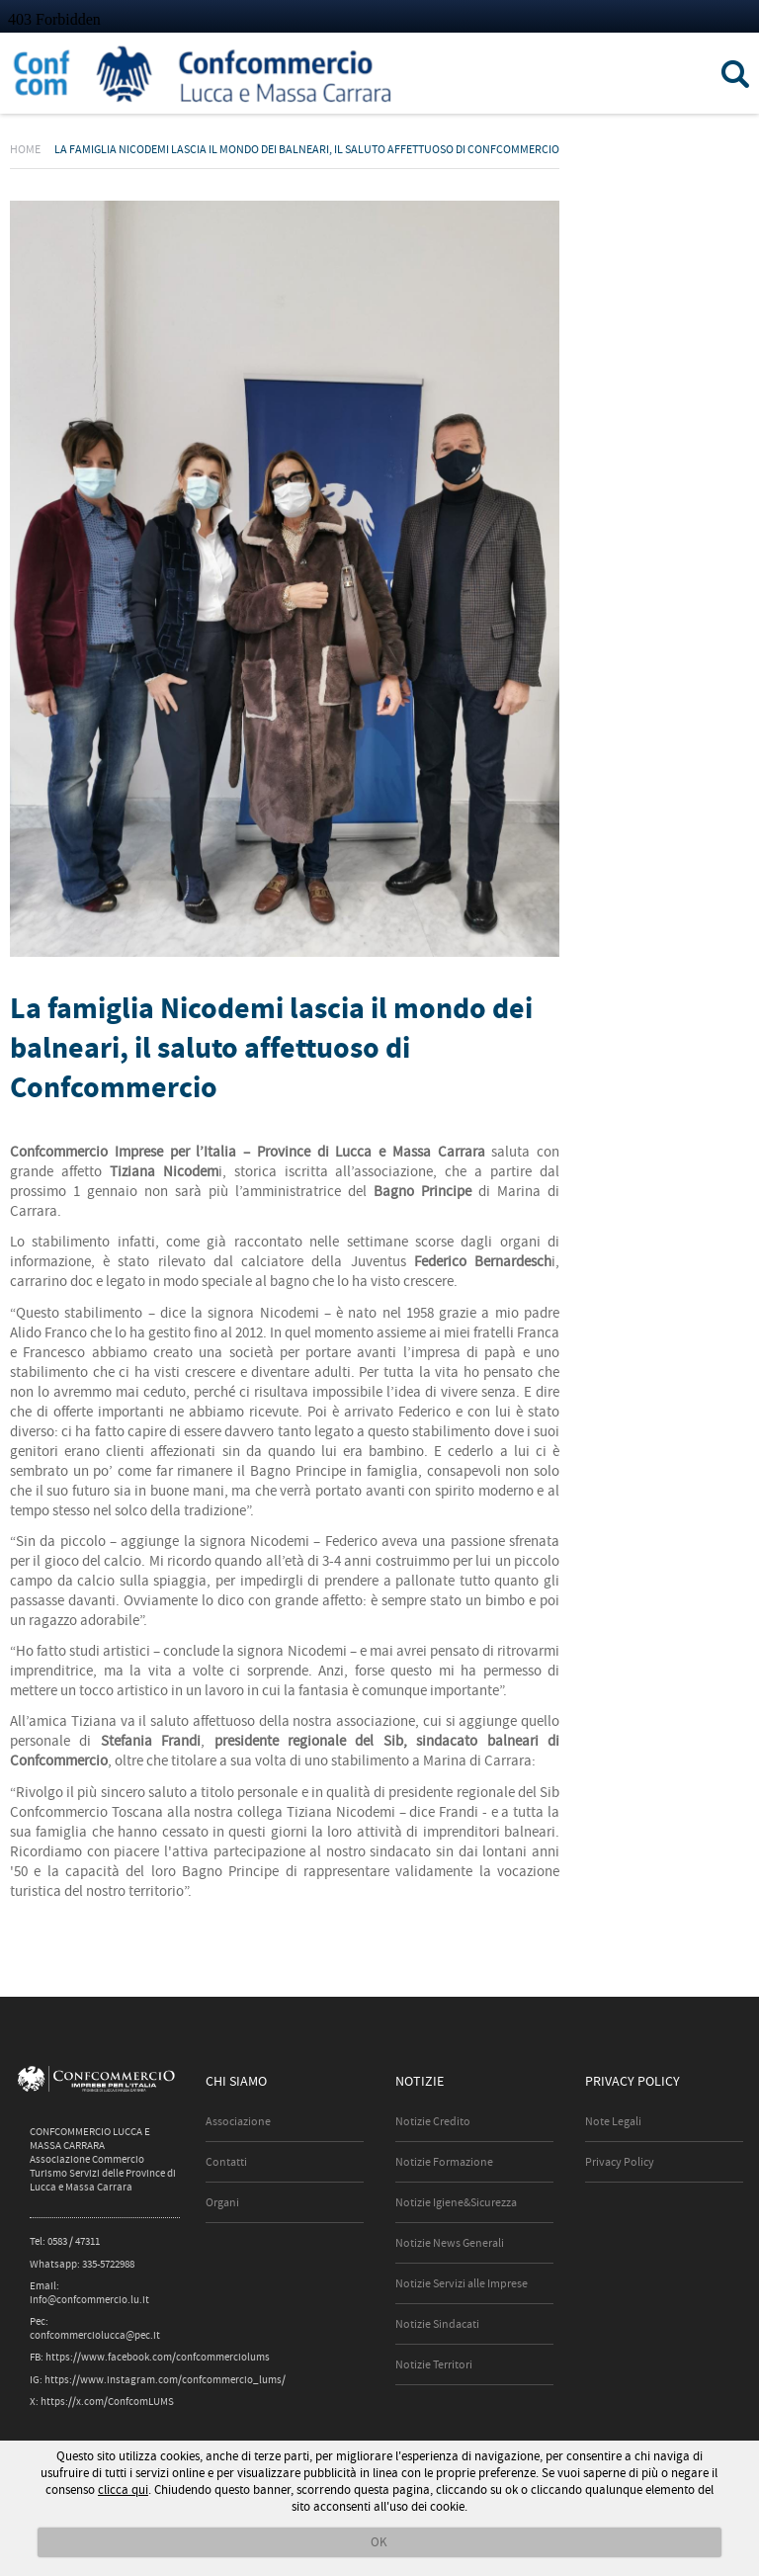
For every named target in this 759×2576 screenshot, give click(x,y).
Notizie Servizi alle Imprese (461, 2283)
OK (379, 2541)
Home (25, 149)
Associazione (238, 2121)
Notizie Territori (433, 2364)
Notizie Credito (432, 2121)
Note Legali (613, 2121)
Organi (222, 2202)
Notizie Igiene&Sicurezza (456, 2202)
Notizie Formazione (444, 2162)
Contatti (226, 2162)
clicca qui (123, 2489)
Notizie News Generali (449, 2243)
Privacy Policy (619, 2162)
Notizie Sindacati (437, 2324)
